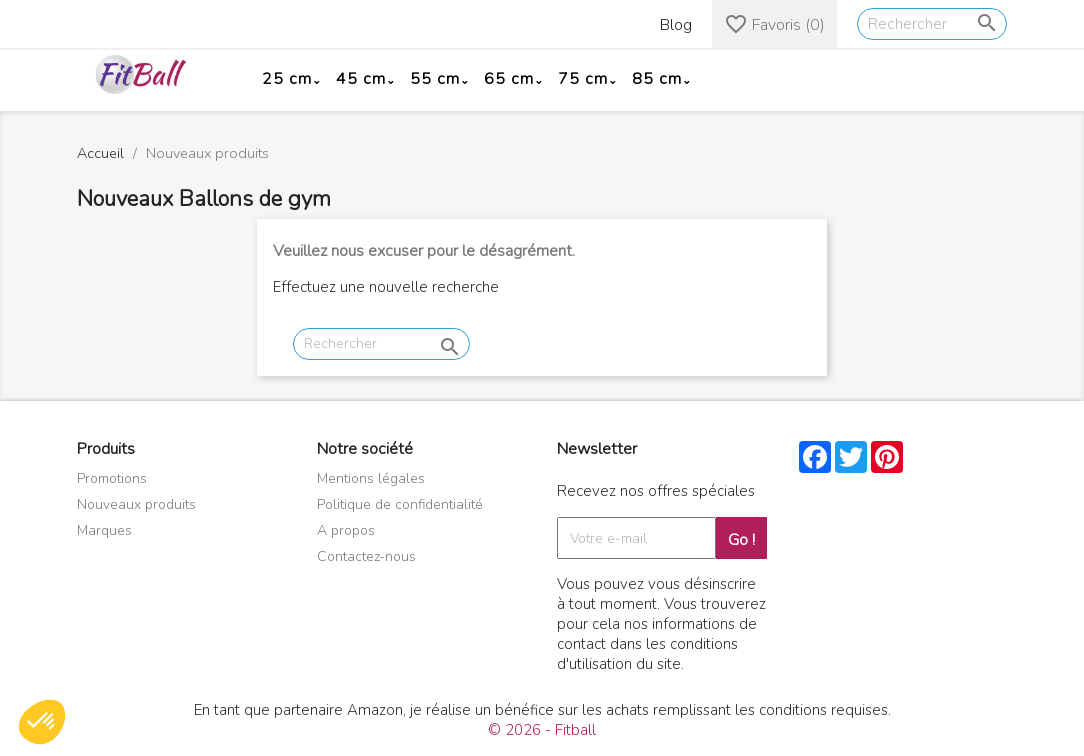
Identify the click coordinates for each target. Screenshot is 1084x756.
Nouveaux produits (136, 504)
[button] (42, 722)
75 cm (583, 79)
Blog (676, 25)
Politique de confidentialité (400, 504)
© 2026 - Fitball (542, 730)
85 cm (657, 79)
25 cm (287, 79)
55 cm (435, 79)
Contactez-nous (366, 556)
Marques (104, 530)
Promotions (112, 478)
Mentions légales (371, 478)
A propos (346, 530)
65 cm (509, 79)
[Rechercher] (932, 24)
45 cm (361, 79)
